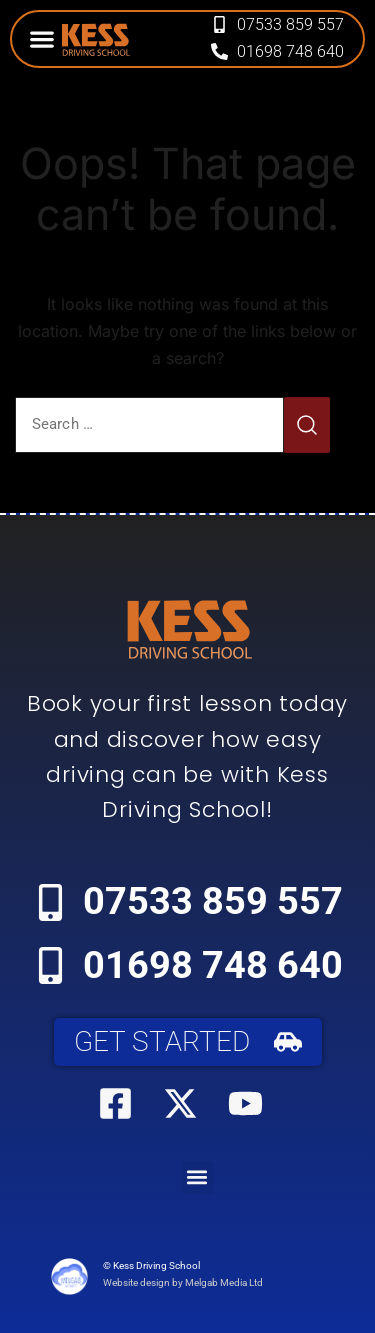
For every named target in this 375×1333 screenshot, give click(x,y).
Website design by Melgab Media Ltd (183, 1282)
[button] (41, 38)
